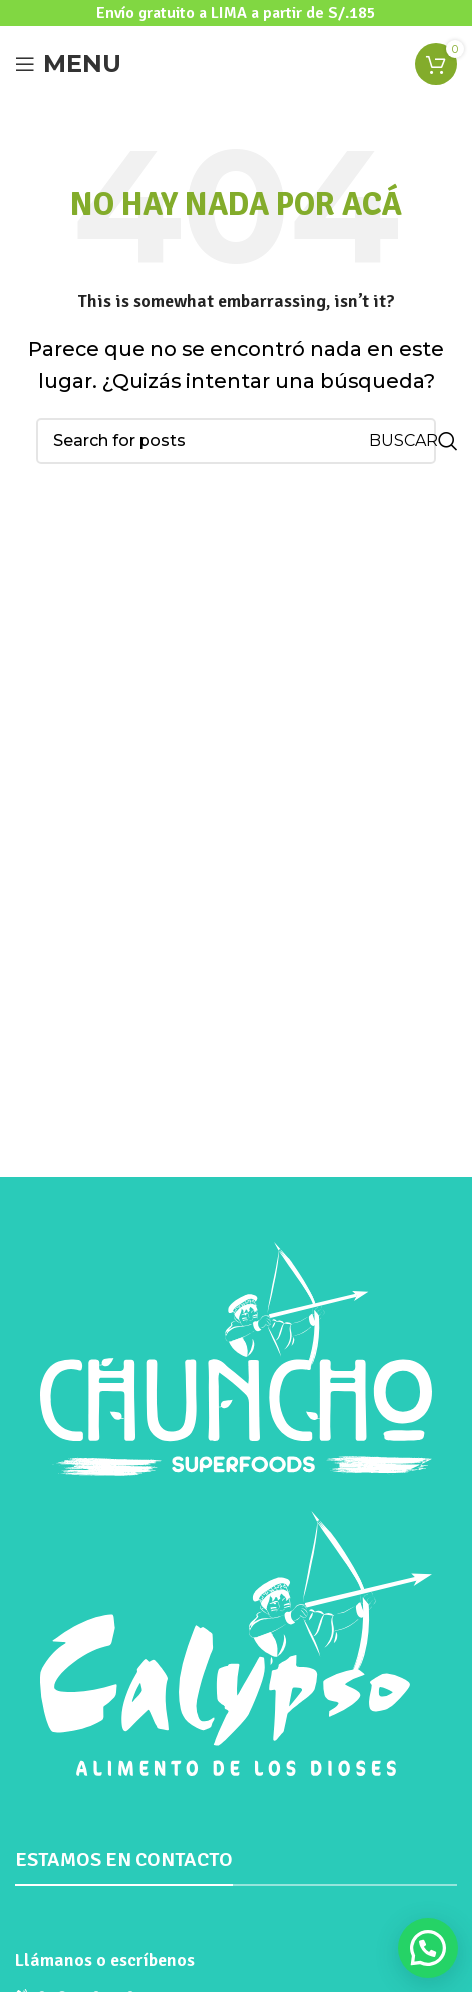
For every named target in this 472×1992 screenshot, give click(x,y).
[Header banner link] (236, 13)
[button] (428, 1948)
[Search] (236, 441)
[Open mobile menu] (68, 64)
